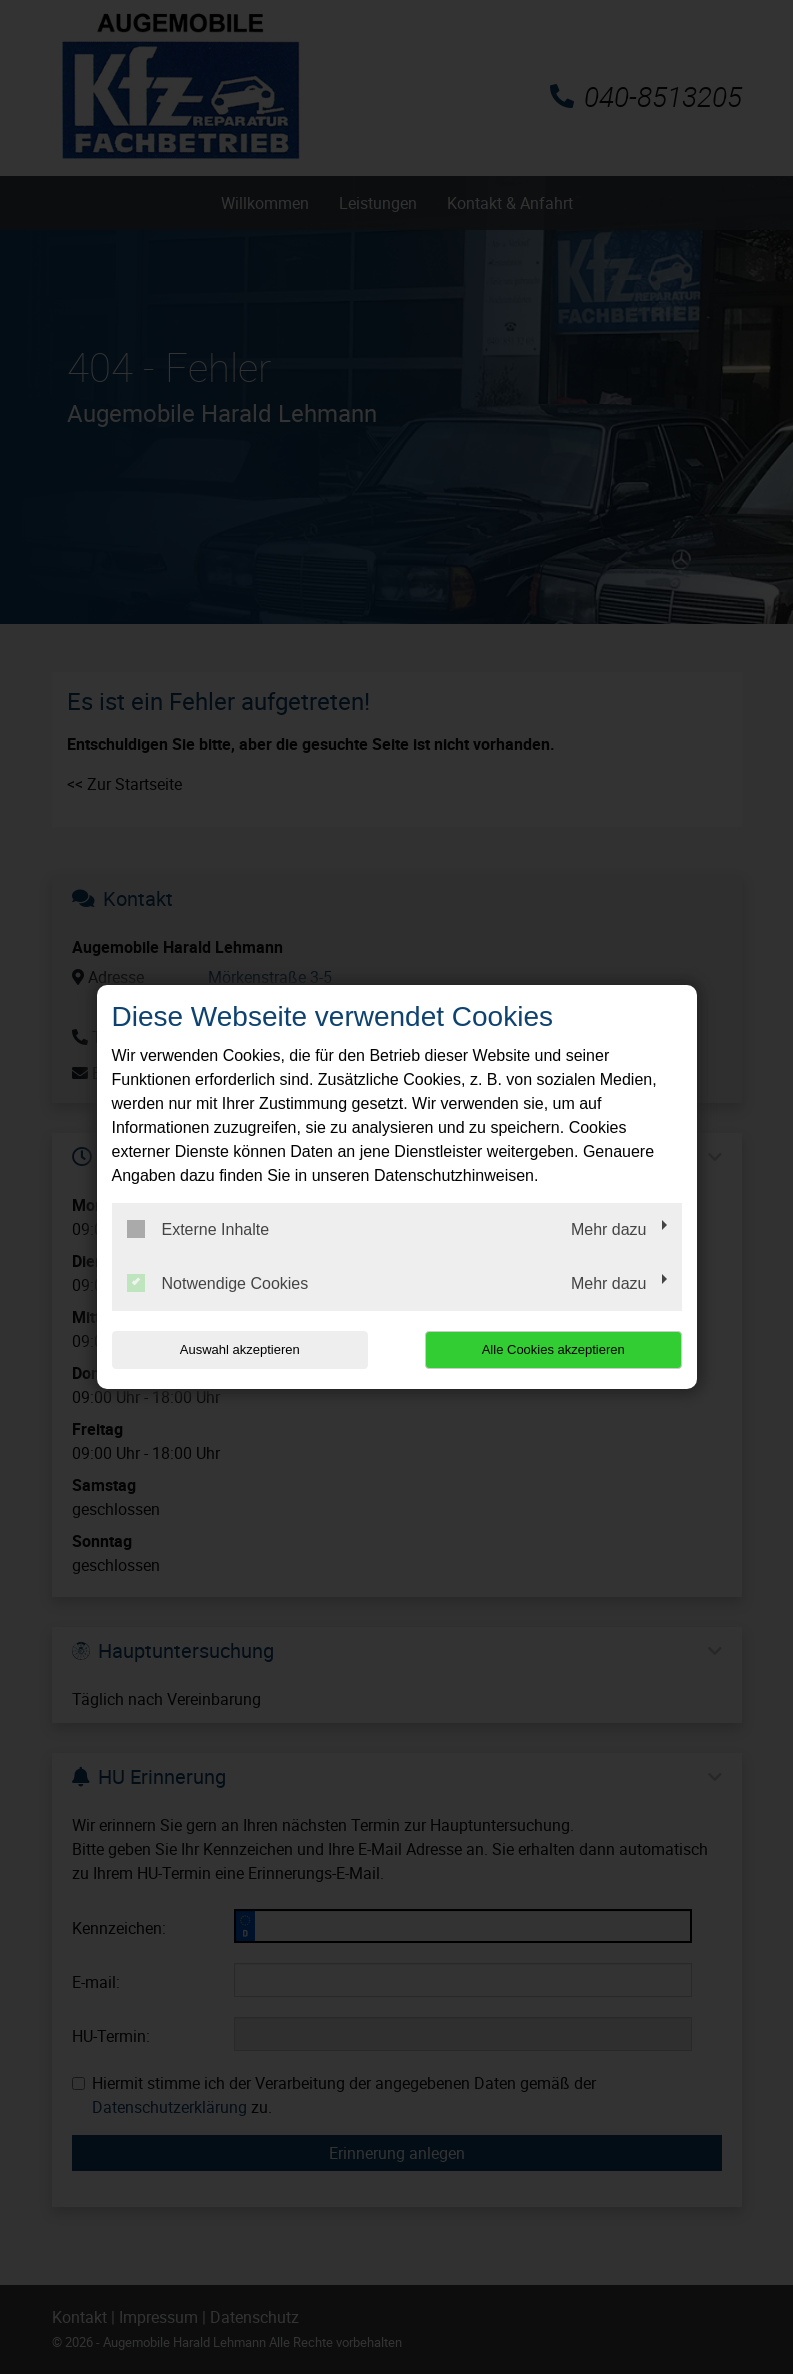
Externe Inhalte (198, 1229)
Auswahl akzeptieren (240, 1349)
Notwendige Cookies (218, 1283)
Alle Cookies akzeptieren (553, 1349)
